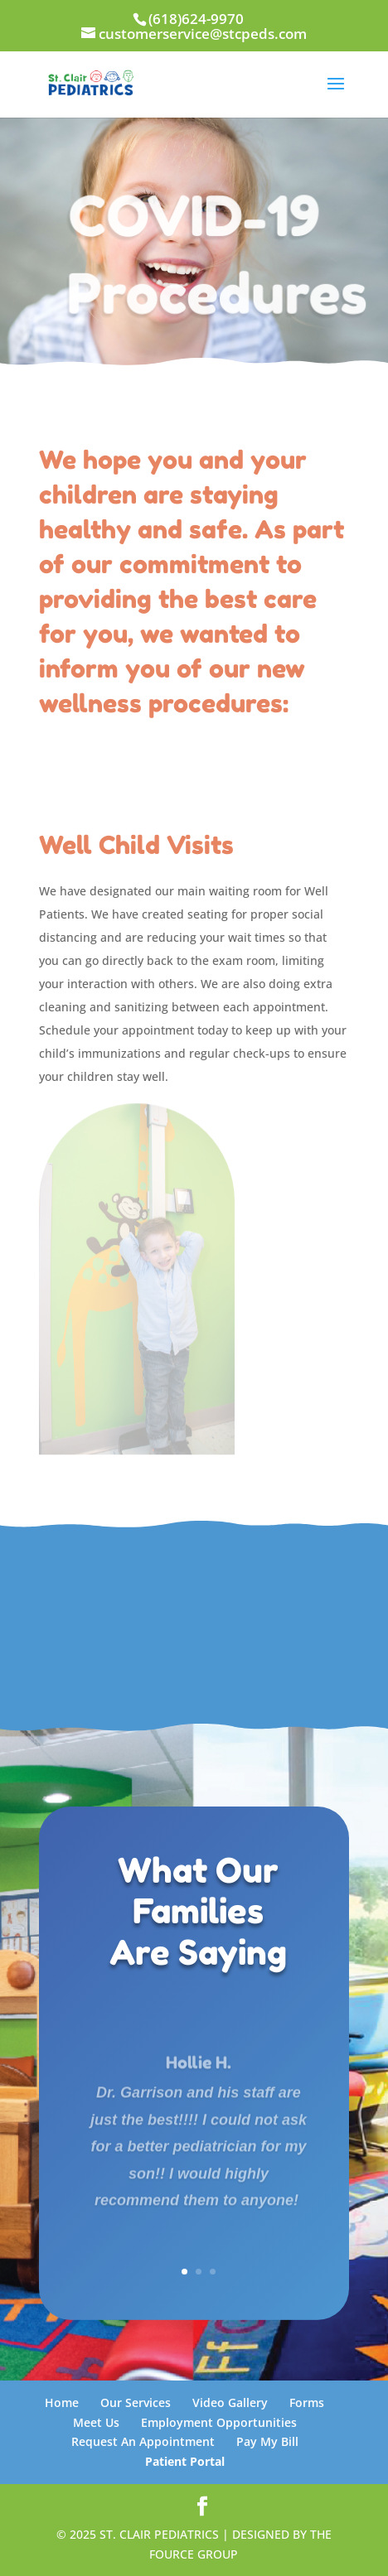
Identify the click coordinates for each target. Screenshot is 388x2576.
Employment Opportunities (219, 2422)
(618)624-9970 (196, 18)
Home (62, 2402)
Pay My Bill (267, 2441)
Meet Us (96, 2422)
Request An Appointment (143, 2441)
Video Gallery (230, 2402)
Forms (306, 2402)
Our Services (135, 2402)
